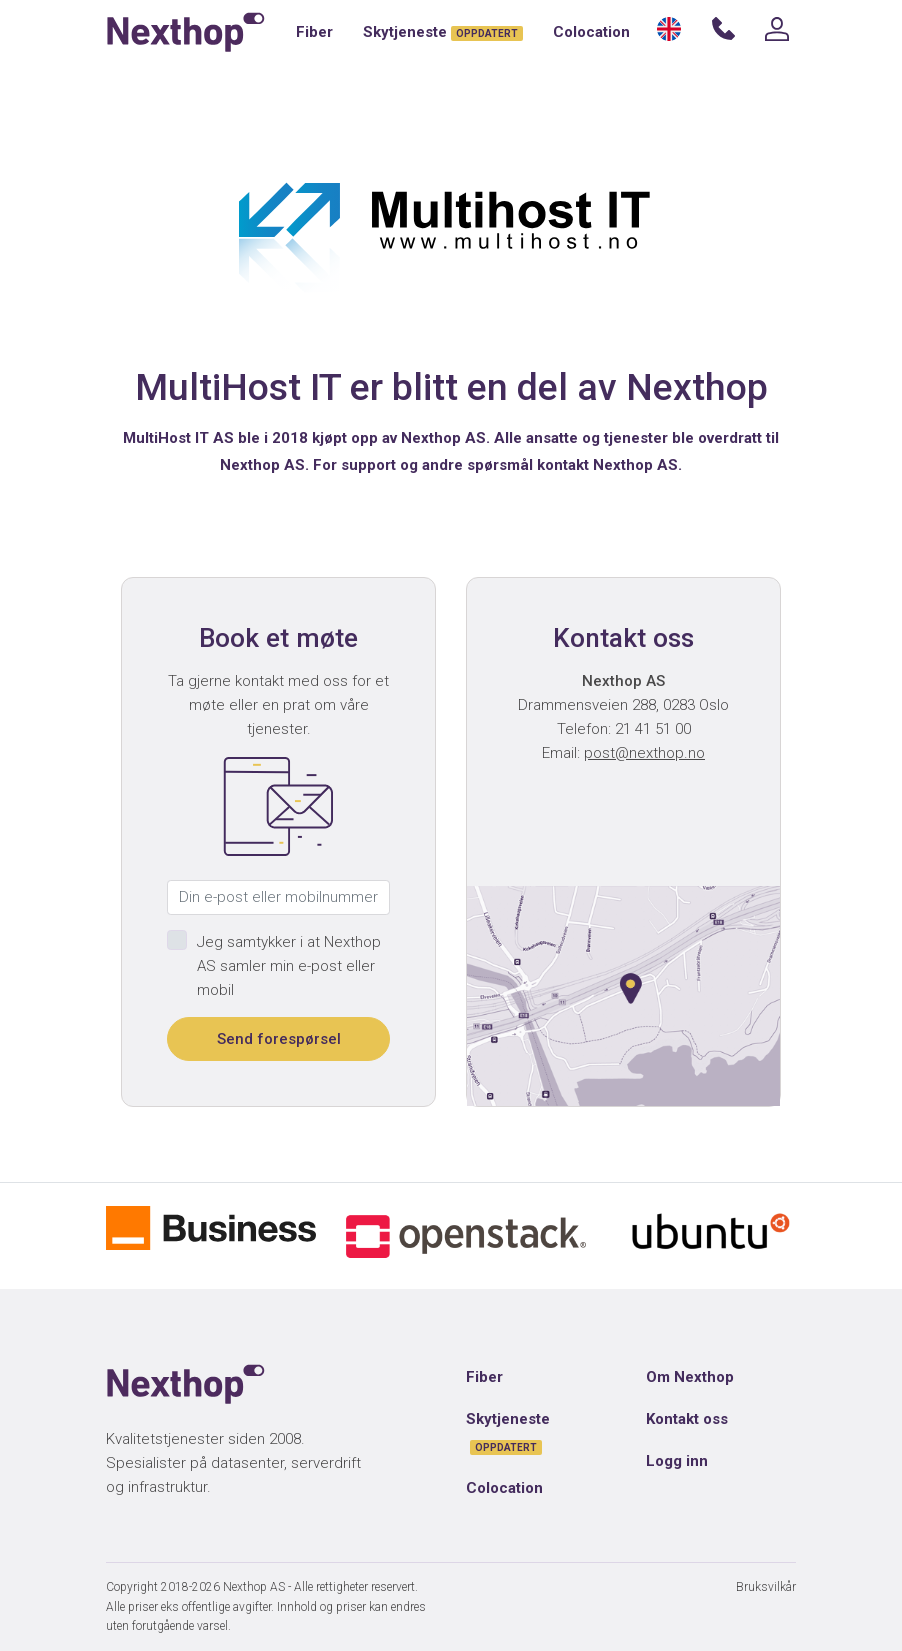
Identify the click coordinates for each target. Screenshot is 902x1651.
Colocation (591, 32)
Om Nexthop (690, 1377)
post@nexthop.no (644, 753)
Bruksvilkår (766, 1587)
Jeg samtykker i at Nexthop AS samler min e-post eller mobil (289, 966)
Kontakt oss (687, 1419)
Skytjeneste (443, 32)
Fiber (314, 32)
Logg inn (677, 1461)
